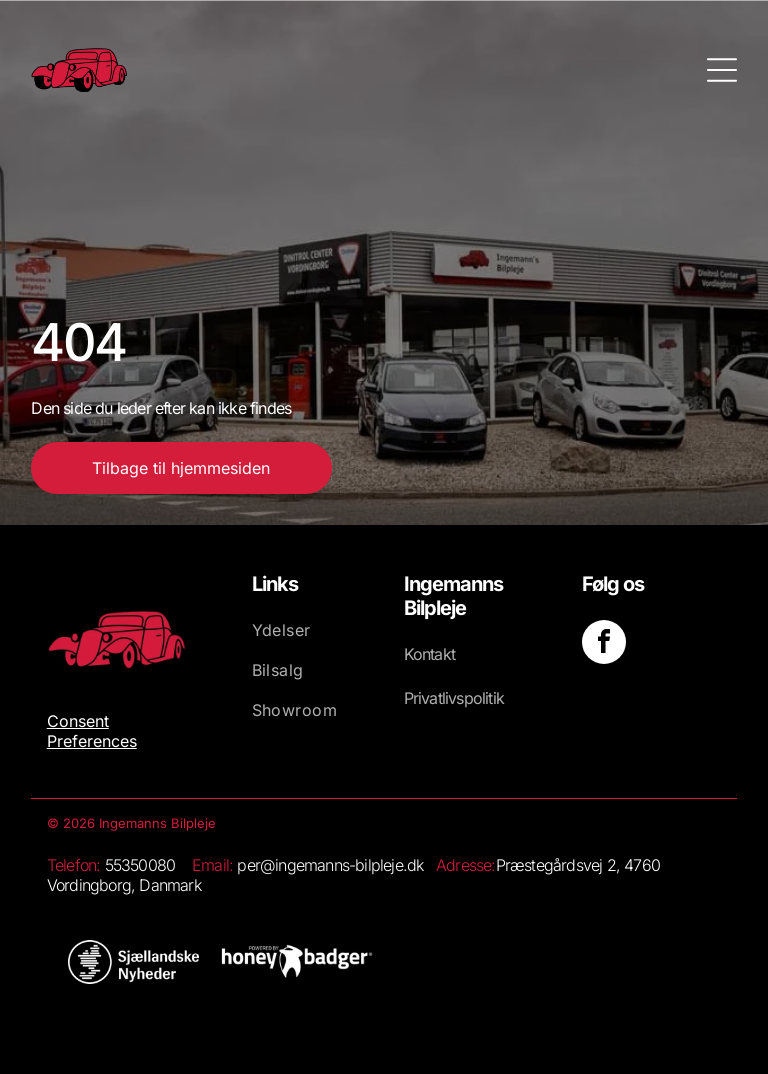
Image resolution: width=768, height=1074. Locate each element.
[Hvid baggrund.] (134, 962)
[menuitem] (309, 640)
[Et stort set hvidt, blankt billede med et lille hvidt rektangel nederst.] (297, 962)
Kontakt (429, 654)
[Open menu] (722, 70)
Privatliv (430, 698)
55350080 (140, 865)
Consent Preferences (92, 731)
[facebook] (604, 644)
